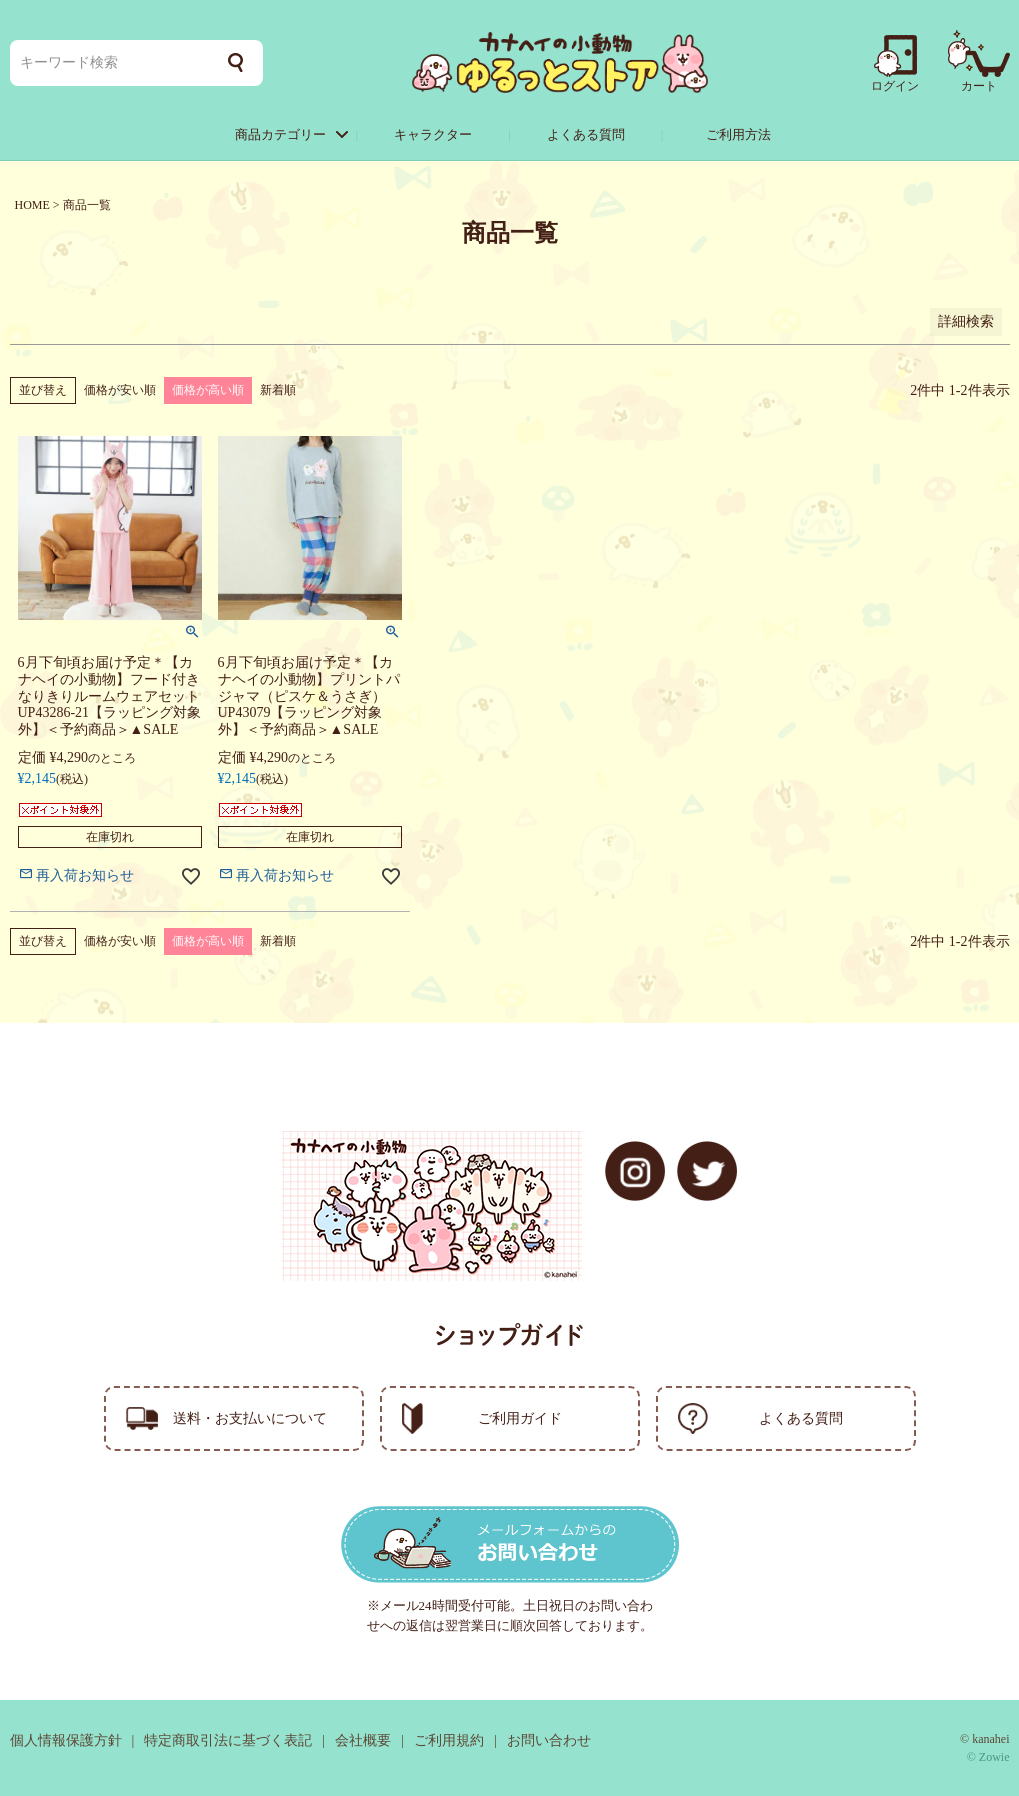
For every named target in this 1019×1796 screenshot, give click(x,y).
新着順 (278, 390)
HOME (32, 205)
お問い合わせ (549, 1740)
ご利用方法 (738, 134)
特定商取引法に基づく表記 (228, 1740)
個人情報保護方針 (66, 1740)
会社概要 (363, 1740)
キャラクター (433, 134)
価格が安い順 (120, 390)
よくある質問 (586, 134)
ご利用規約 (449, 1740)
